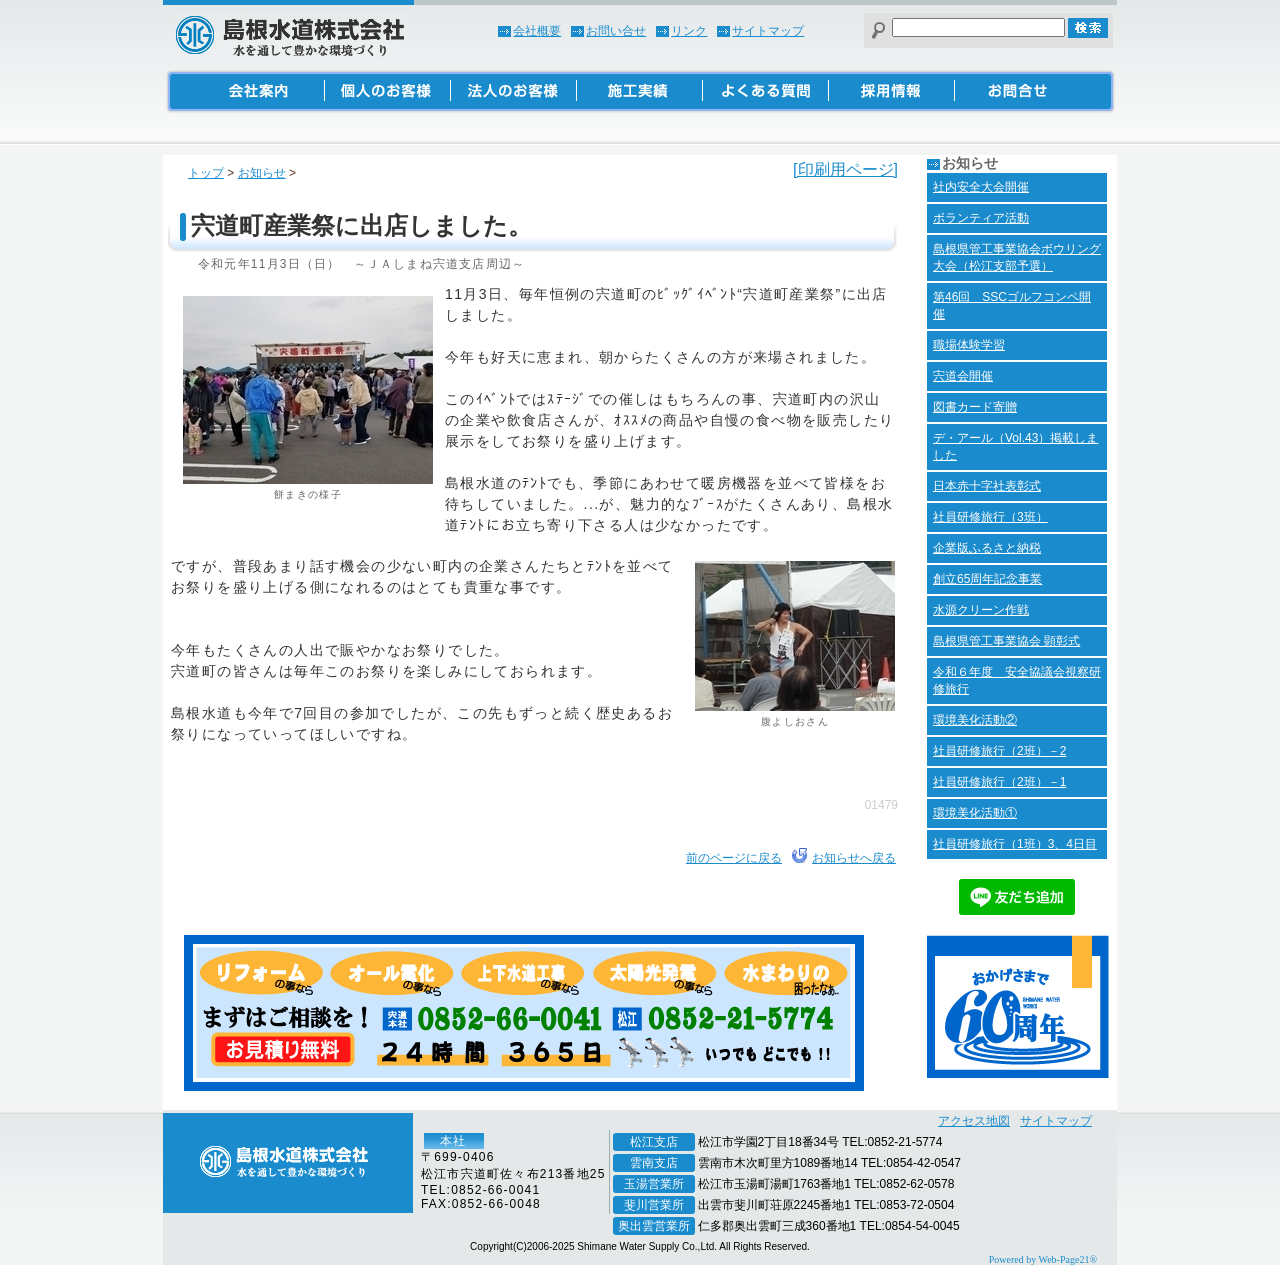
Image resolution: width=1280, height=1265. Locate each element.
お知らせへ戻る (854, 858)
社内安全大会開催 (981, 187)
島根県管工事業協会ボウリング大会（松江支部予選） (1017, 257)
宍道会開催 (963, 376)
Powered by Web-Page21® (1043, 1259)
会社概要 (537, 31)
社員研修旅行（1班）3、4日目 (1015, 844)
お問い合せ (616, 31)
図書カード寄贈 (975, 407)
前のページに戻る (734, 858)
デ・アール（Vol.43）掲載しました (1015, 446)
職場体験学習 (969, 345)
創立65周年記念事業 (987, 579)
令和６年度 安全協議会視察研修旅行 (1017, 680)
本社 (453, 1141)
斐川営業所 (654, 1205)
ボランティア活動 (981, 218)
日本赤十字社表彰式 (987, 486)
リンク (689, 31)
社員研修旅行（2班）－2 (999, 751)
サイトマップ (768, 31)
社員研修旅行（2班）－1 (999, 782)
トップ (206, 173)
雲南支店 (654, 1163)
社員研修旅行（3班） (990, 517)
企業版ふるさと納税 (987, 548)
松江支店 (654, 1142)
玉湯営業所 (654, 1184)
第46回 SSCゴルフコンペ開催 (1012, 305)
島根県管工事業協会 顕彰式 (1006, 641)
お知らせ (262, 173)
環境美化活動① (975, 813)
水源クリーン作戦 (981, 610)
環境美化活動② (975, 720)
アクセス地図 (974, 1121)
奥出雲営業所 (654, 1226)
